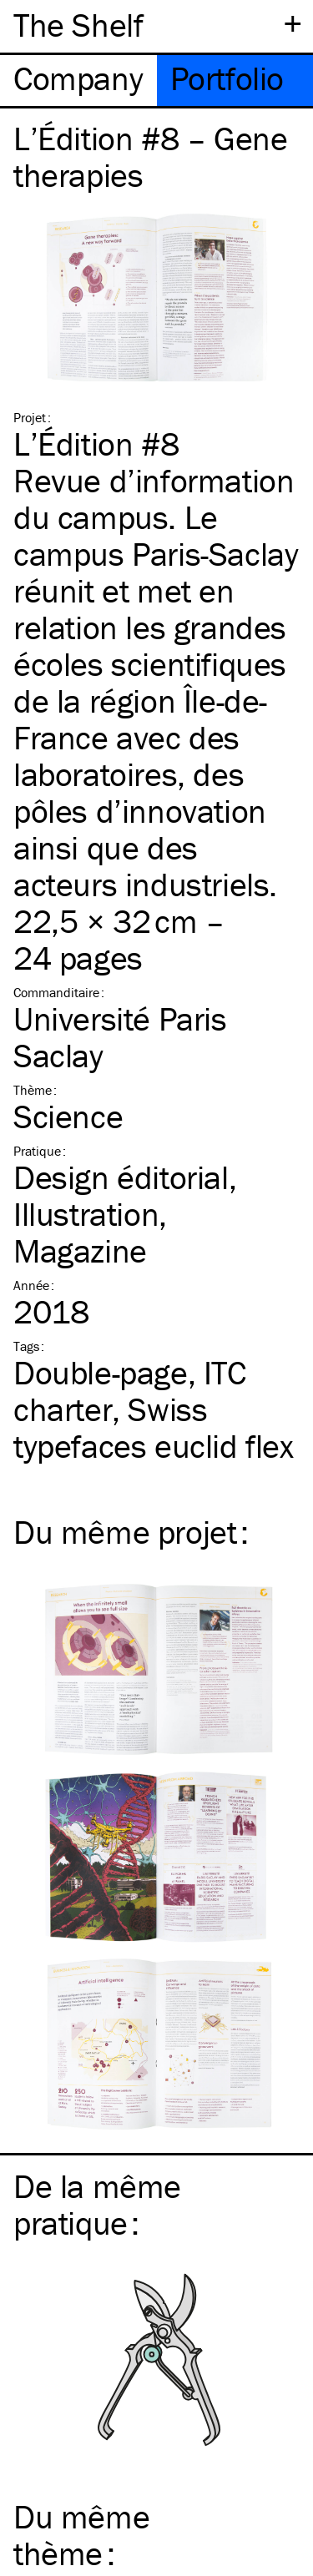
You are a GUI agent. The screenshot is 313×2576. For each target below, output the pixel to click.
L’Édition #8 (96, 443)
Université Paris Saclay (120, 1037)
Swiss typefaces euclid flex (153, 1427)
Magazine (80, 1250)
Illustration (86, 1213)
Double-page (100, 1372)
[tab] (78, 80)
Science (68, 1116)
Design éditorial (121, 1177)
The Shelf (78, 24)
